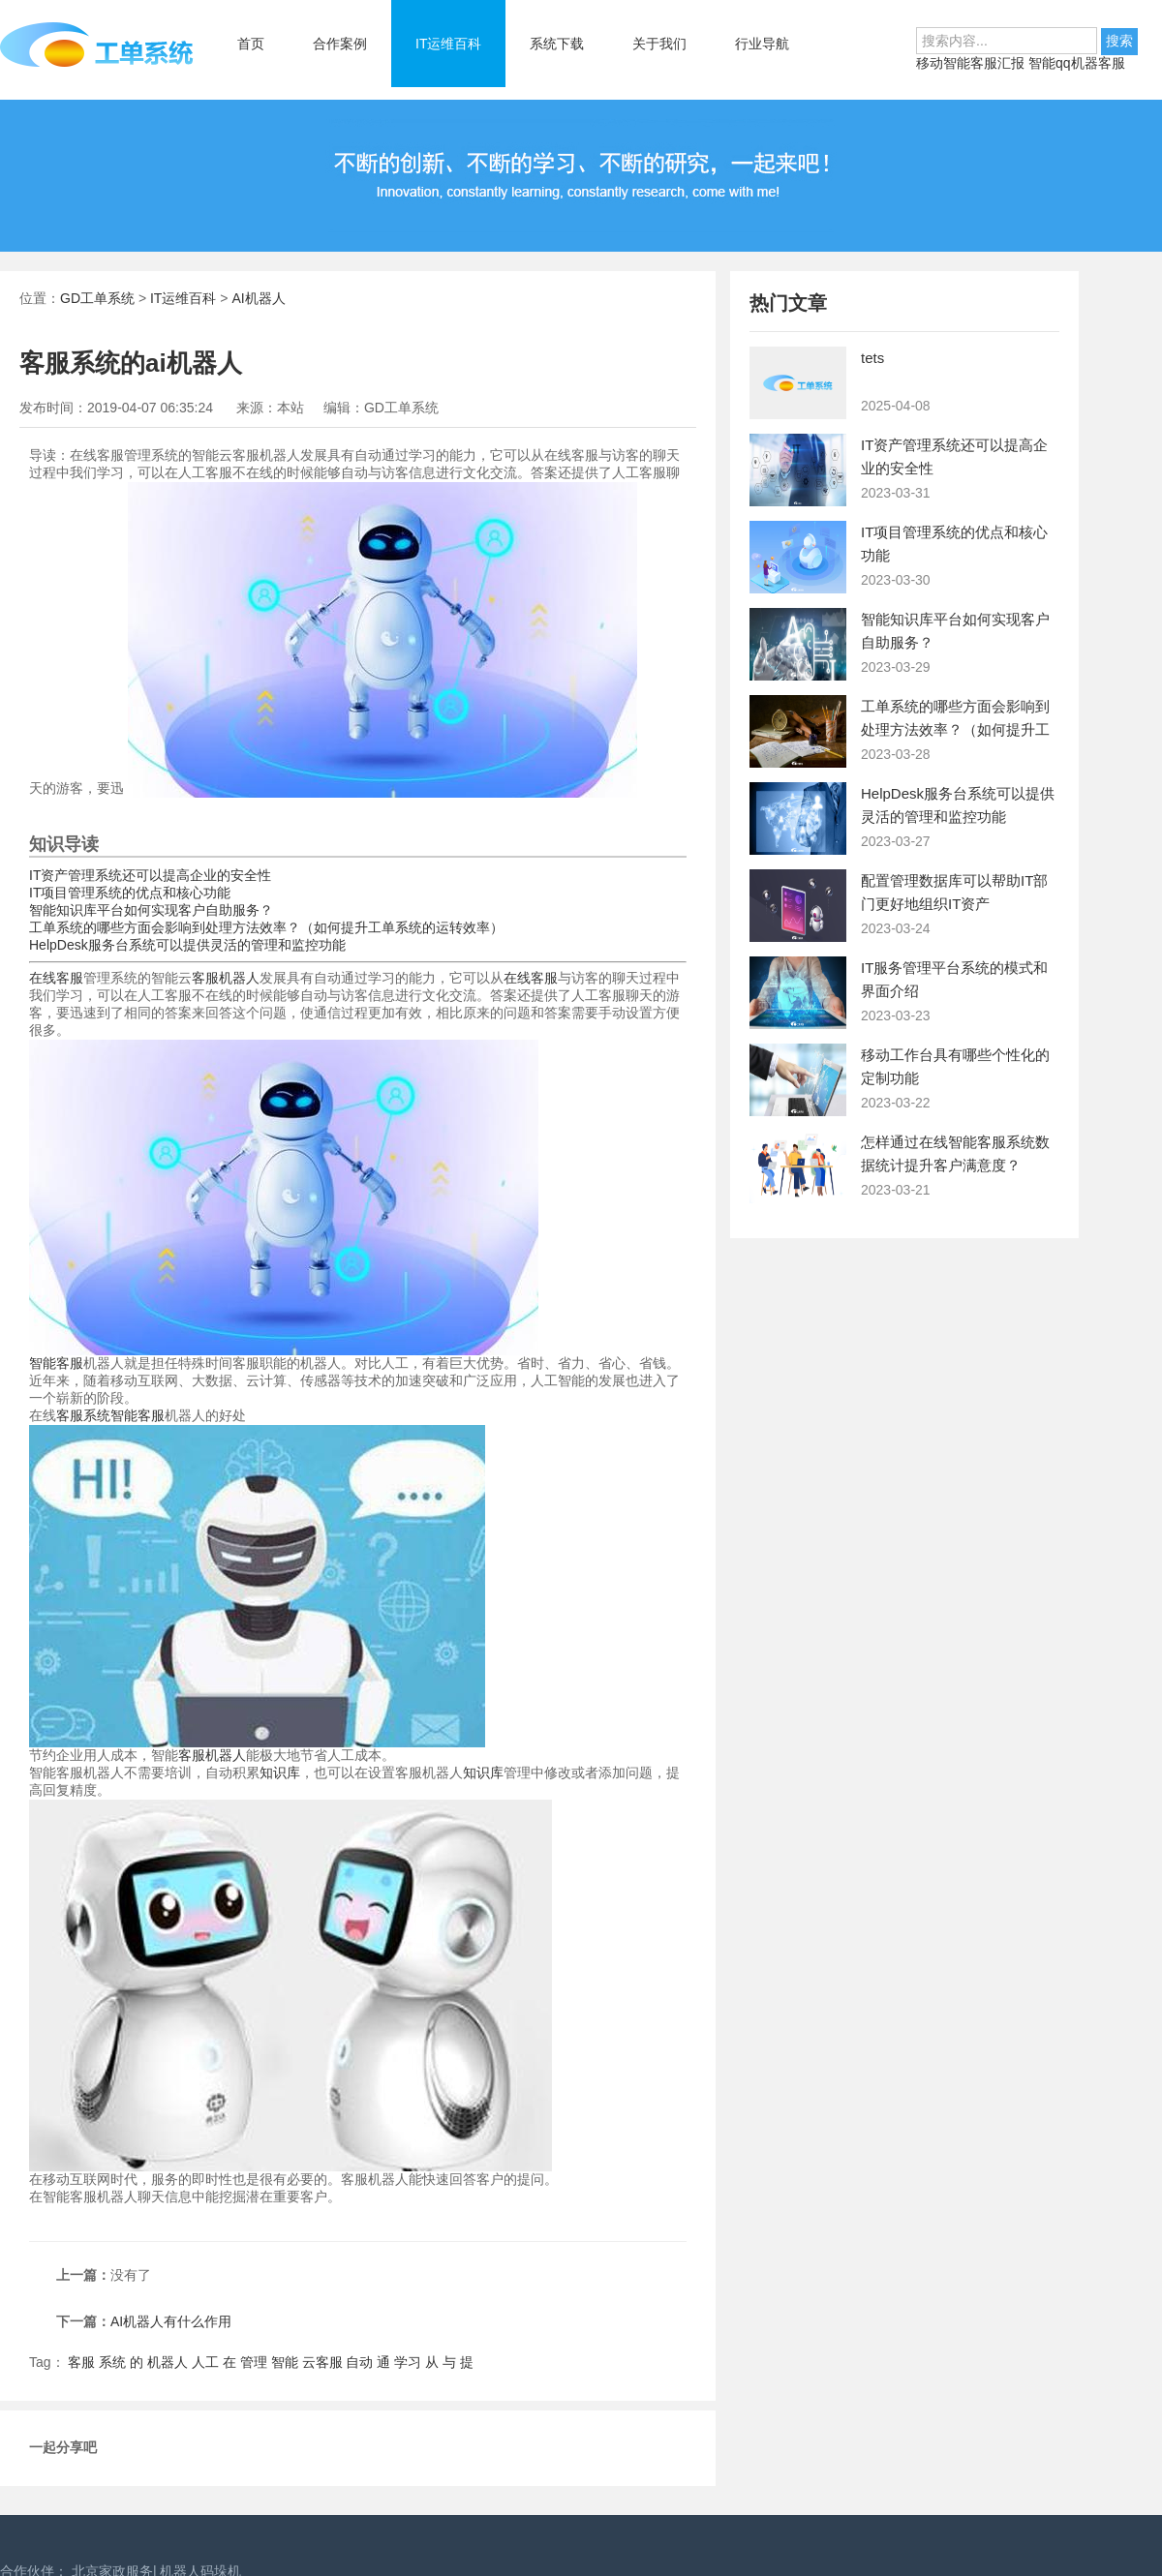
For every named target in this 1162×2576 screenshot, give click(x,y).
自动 (359, 2362)
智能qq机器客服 (1076, 63)
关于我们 (659, 43)
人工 (205, 2362)
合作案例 (340, 43)
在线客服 (56, 977)
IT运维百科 (448, 43)
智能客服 (56, 1363)
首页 (250, 43)
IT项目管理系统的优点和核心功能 (129, 892)
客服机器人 (226, 977)
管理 (253, 2362)
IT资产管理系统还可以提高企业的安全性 (150, 875)
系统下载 (557, 43)
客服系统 (83, 1415)
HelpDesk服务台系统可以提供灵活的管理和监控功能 (187, 945)
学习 (407, 2362)
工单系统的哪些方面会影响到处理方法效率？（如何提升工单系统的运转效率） (266, 927)
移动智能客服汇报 (972, 63)
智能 (284, 2362)
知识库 (280, 1772)
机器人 (167, 2362)
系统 (112, 2362)
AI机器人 (258, 298)
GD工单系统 (97, 298)
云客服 (322, 2362)
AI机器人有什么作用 (170, 2321)
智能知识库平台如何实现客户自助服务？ (151, 910)
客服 (81, 2362)
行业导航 (762, 43)
